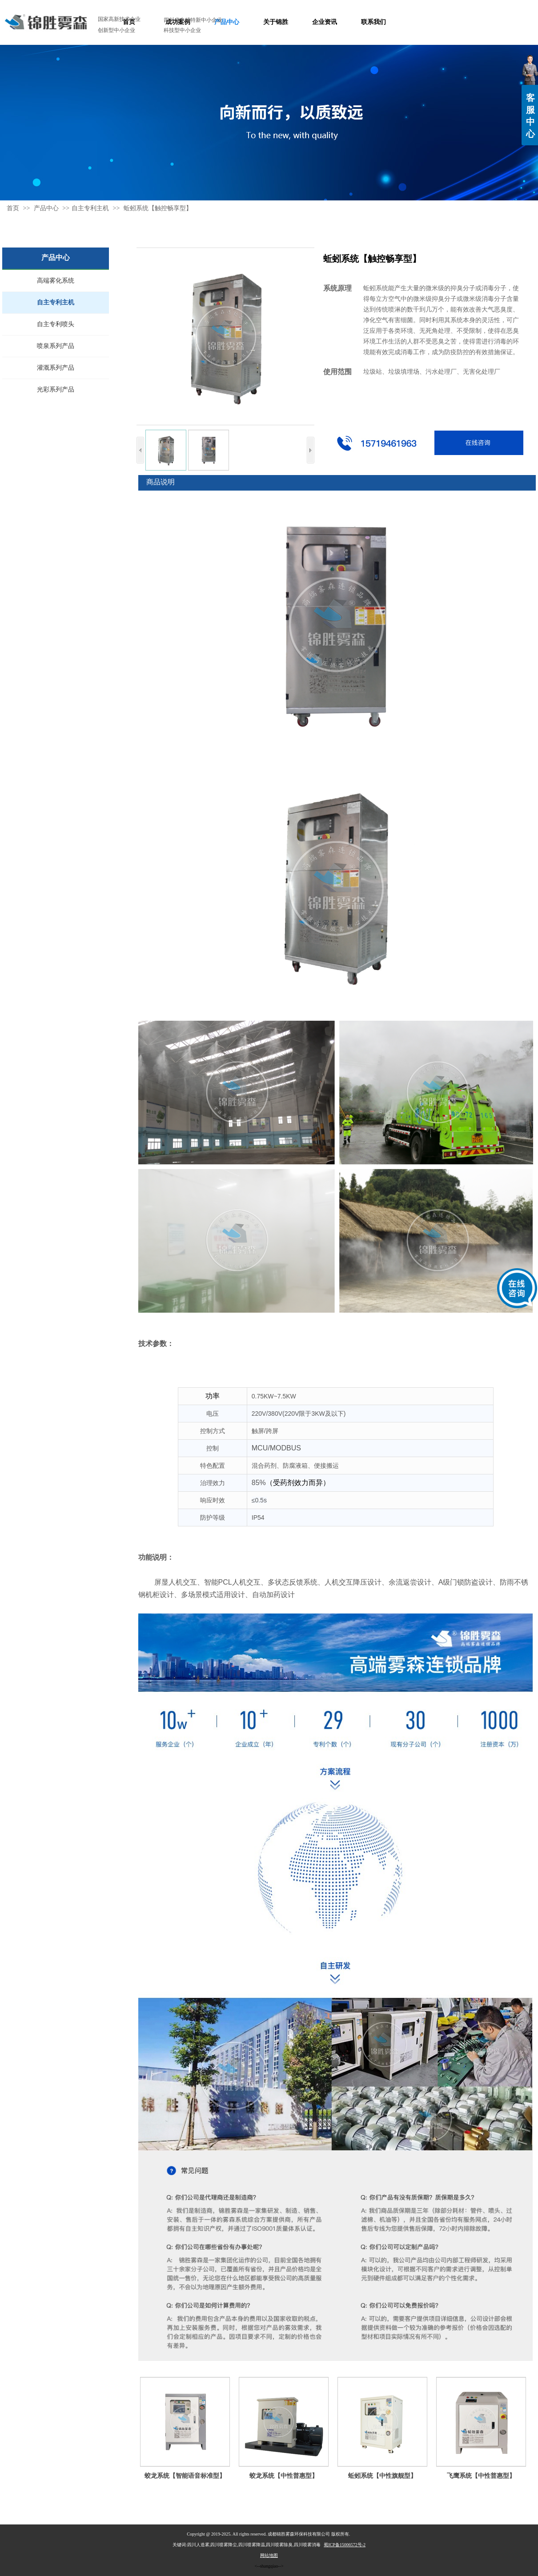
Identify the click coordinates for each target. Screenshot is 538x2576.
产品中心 (47, 208)
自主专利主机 (90, 208)
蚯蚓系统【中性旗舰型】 (382, 2475)
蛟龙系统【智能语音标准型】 (185, 2475)
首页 (13, 208)
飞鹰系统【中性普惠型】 (481, 2475)
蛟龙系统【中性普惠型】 (283, 2475)
